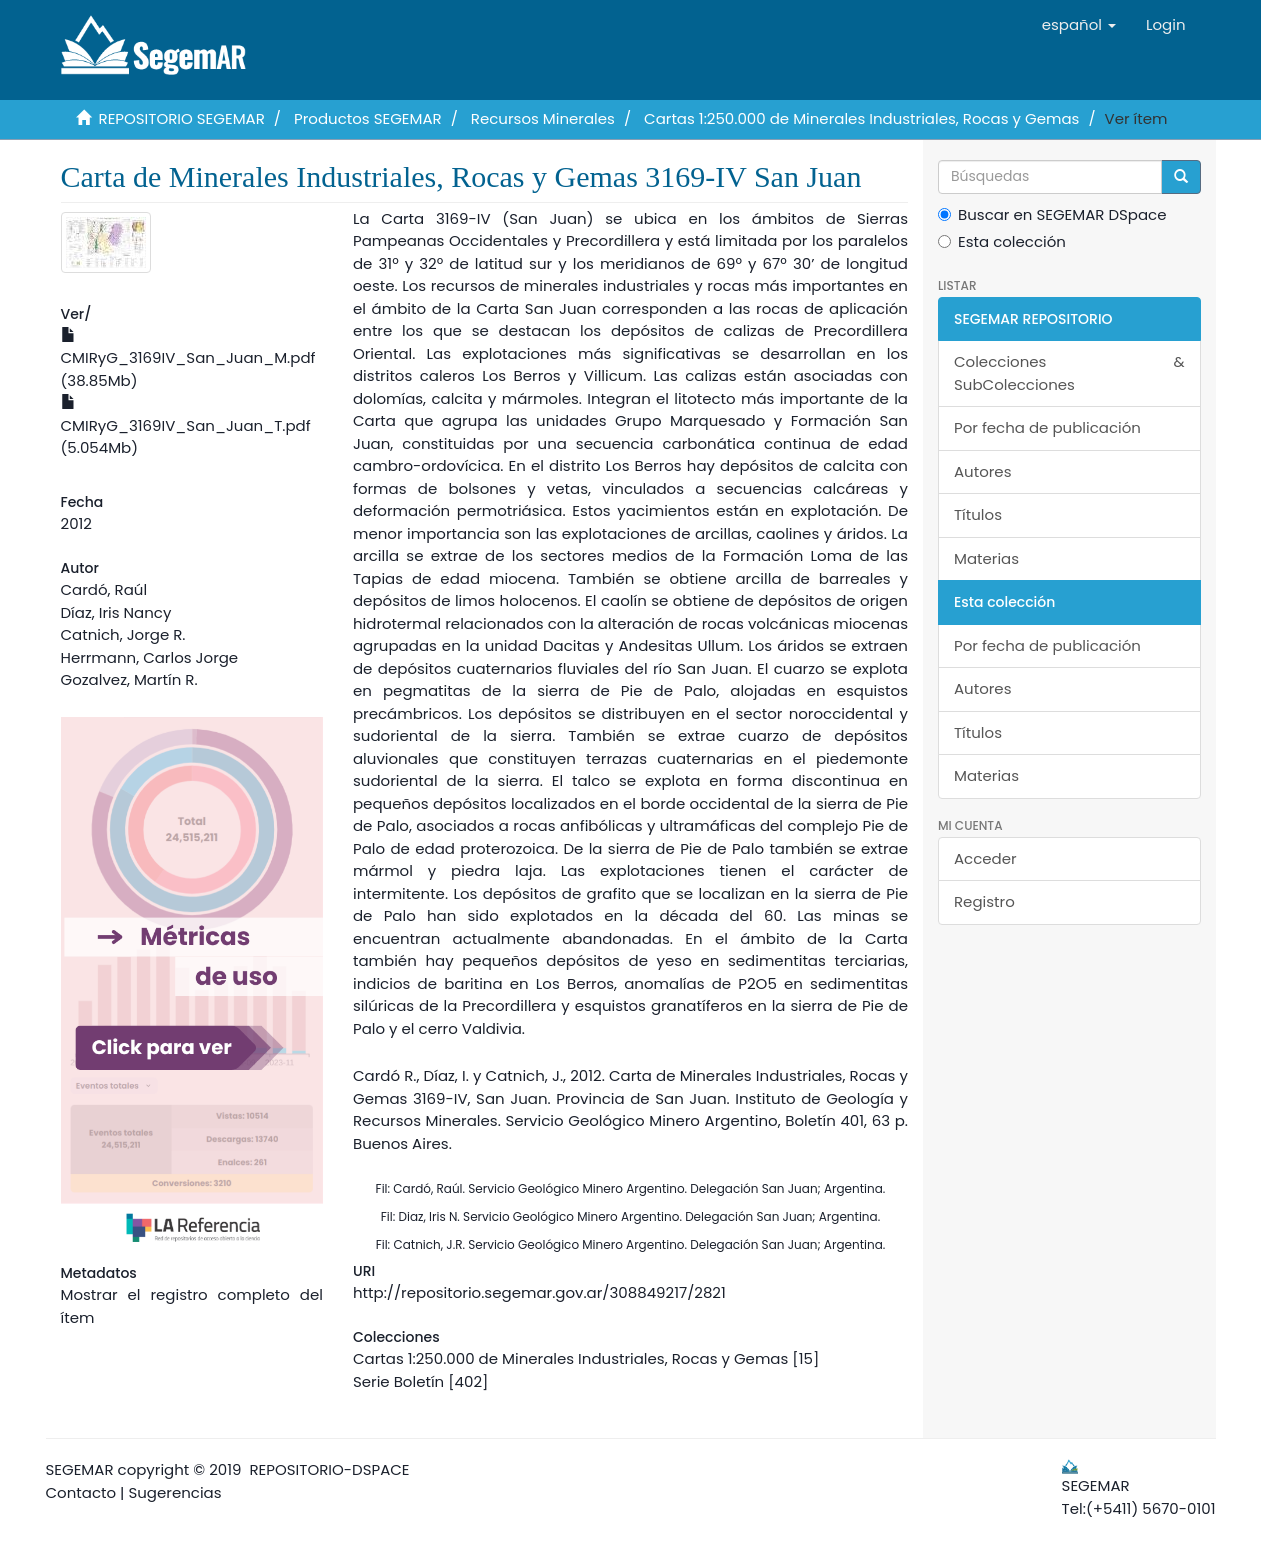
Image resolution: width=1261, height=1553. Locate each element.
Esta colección (1002, 241)
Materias (986, 558)
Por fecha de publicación (1047, 427)
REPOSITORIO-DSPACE (330, 1469)
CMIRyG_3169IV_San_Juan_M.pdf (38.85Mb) (188, 359)
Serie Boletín (398, 1381)
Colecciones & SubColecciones (1069, 373)
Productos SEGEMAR (368, 118)
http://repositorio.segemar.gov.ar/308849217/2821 (539, 1292)
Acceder (985, 858)
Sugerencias (174, 1492)
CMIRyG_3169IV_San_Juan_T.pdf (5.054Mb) (186, 426)
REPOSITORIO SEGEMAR (182, 118)
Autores (983, 471)
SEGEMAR (80, 1469)
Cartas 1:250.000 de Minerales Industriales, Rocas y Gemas (861, 118)
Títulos (978, 514)
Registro (984, 901)
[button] (1079, 25)
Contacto (81, 1492)
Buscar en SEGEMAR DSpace (1052, 214)
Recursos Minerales (543, 118)
